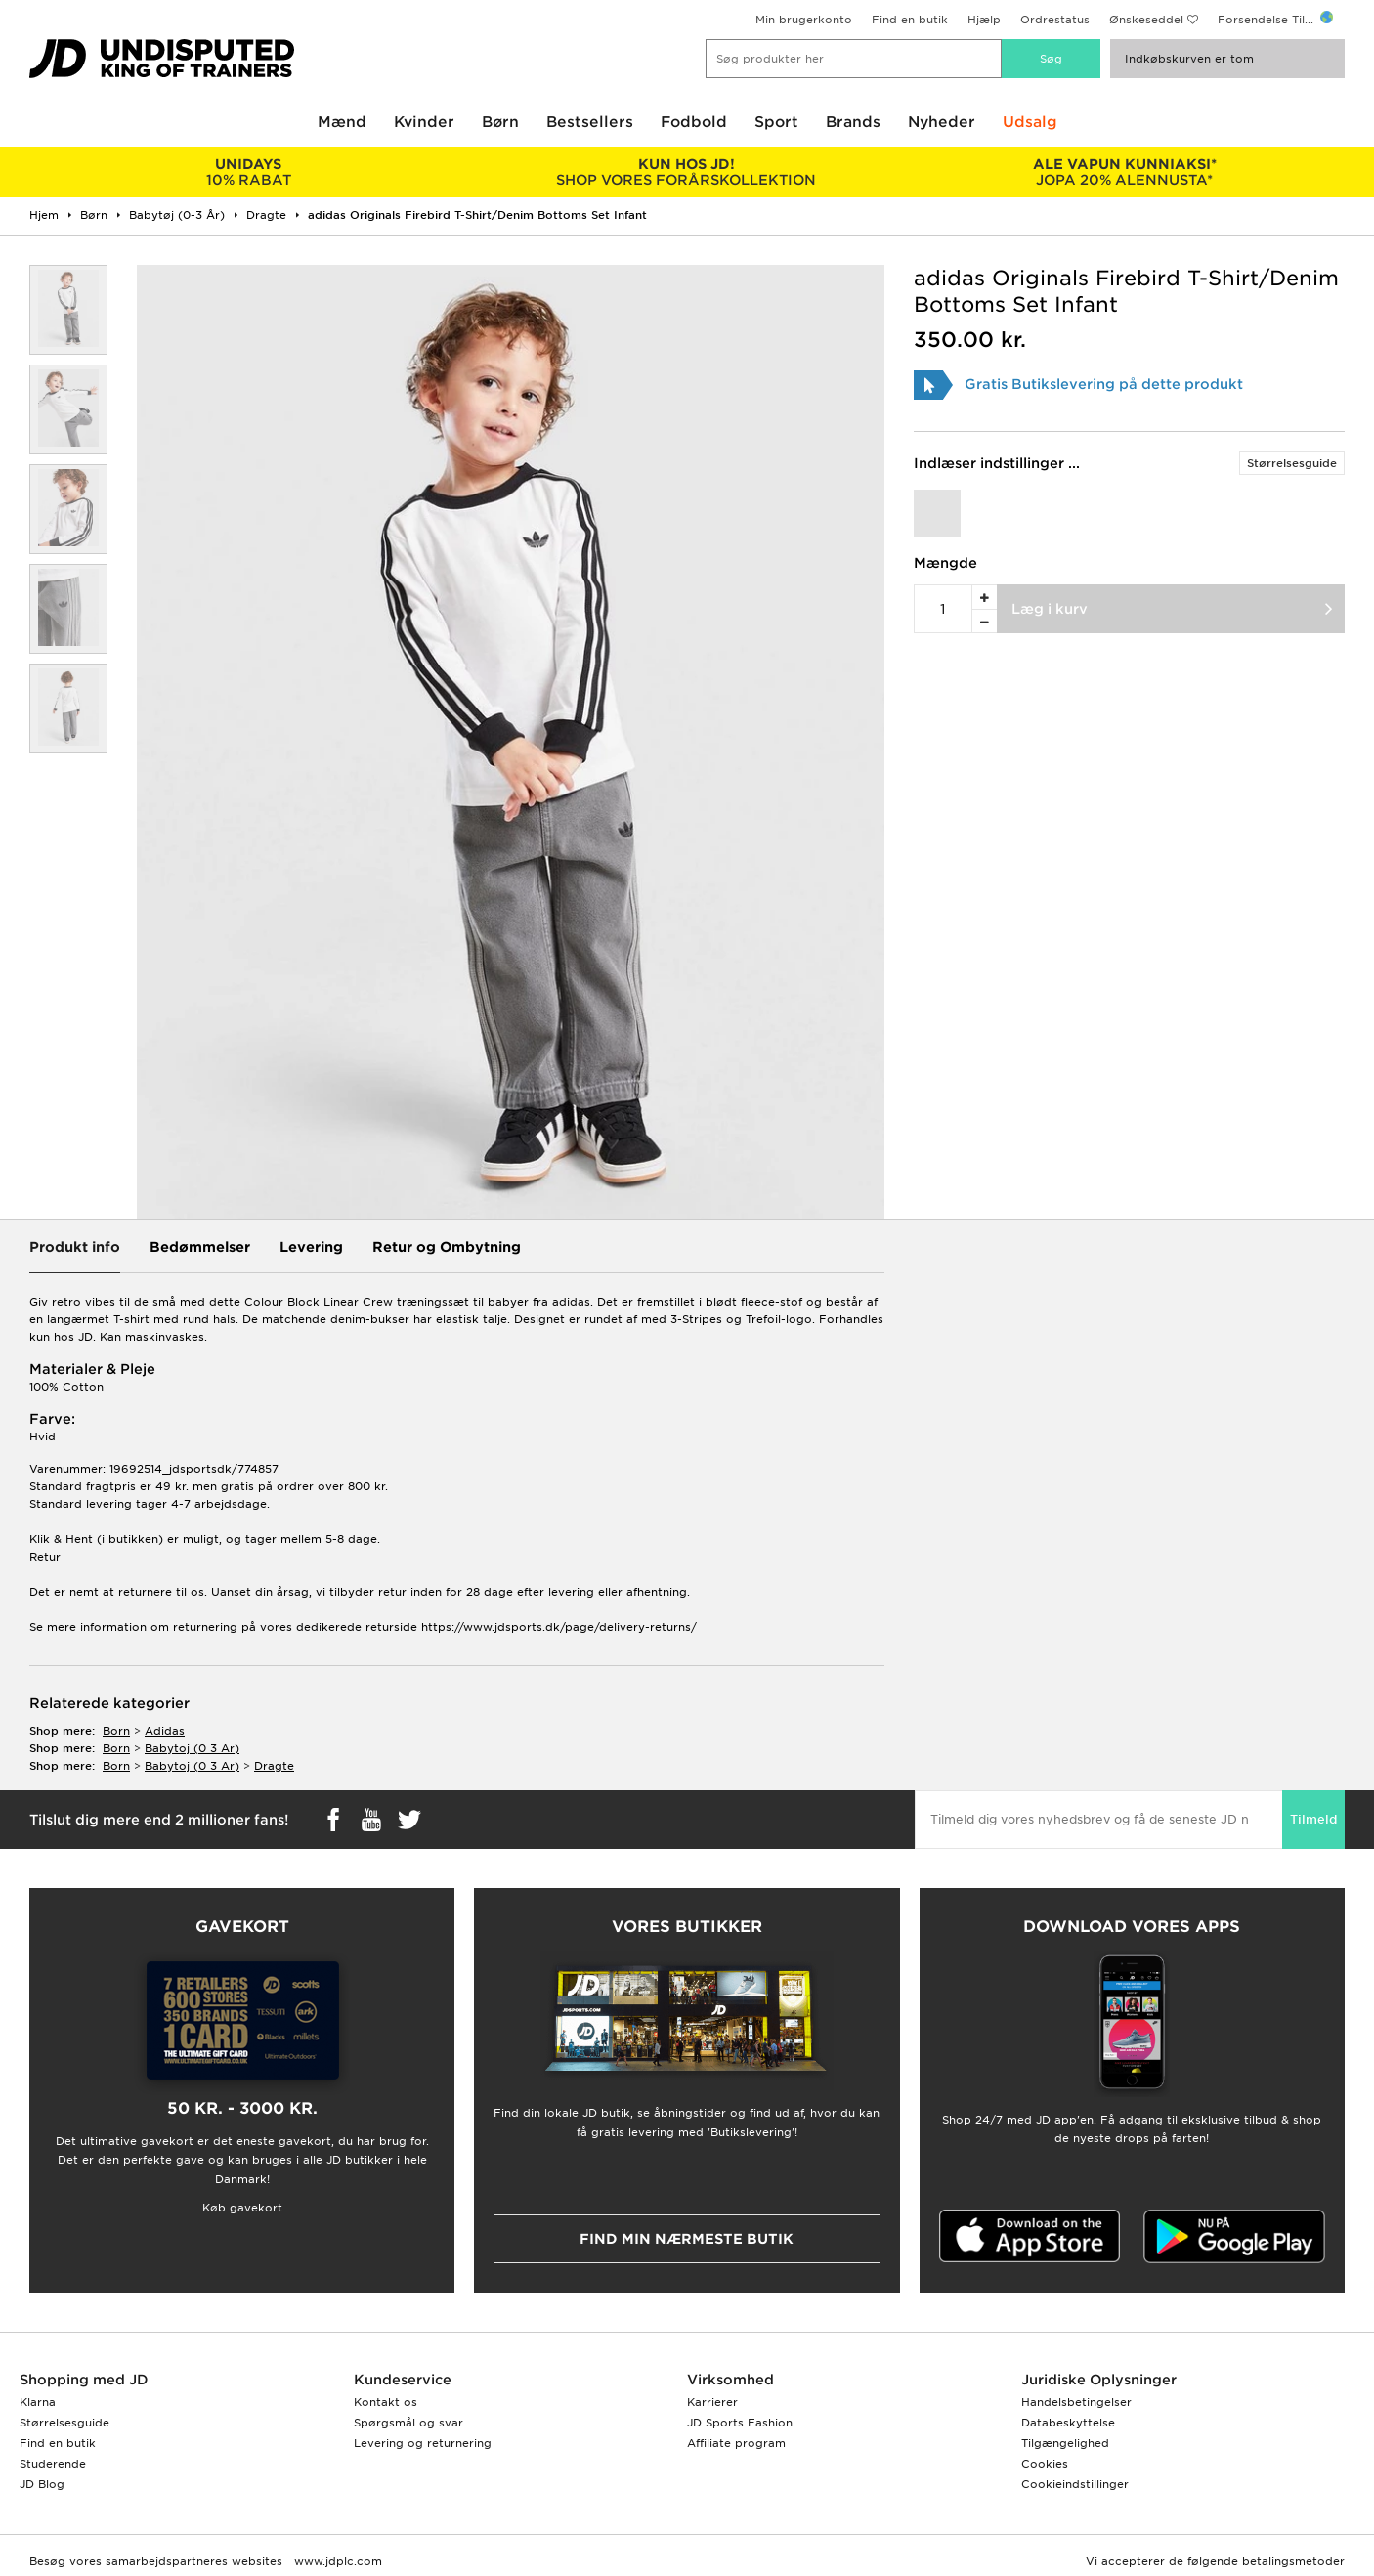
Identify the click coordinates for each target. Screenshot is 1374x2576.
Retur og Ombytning (446, 1247)
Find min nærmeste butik (687, 2239)
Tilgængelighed (1065, 2443)
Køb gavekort (242, 2207)
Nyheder (941, 122)
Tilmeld (1313, 1819)
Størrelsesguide (1292, 463)
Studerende (53, 2463)
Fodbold (694, 122)
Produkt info (74, 1247)
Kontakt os (385, 2402)
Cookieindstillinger (1075, 2484)
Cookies (1044, 2463)
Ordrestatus (1055, 19)
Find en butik (910, 19)
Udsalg (1030, 122)
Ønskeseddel (1146, 19)
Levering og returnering (423, 2443)
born (116, 1731)
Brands (853, 122)
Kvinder (424, 122)
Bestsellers (589, 122)
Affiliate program (736, 2443)
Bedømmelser (200, 1247)
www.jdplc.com (336, 2561)
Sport (776, 122)
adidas (165, 1731)
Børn (500, 122)
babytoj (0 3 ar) (192, 1748)
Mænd (342, 122)
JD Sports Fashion (740, 2422)
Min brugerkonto (803, 19)
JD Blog (42, 2484)
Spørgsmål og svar (408, 2422)
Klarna (38, 2402)
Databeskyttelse (1068, 2422)
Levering (311, 1247)
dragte (274, 1766)
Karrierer (712, 2402)
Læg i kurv (1049, 609)
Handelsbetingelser (1076, 2402)
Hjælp (984, 19)
